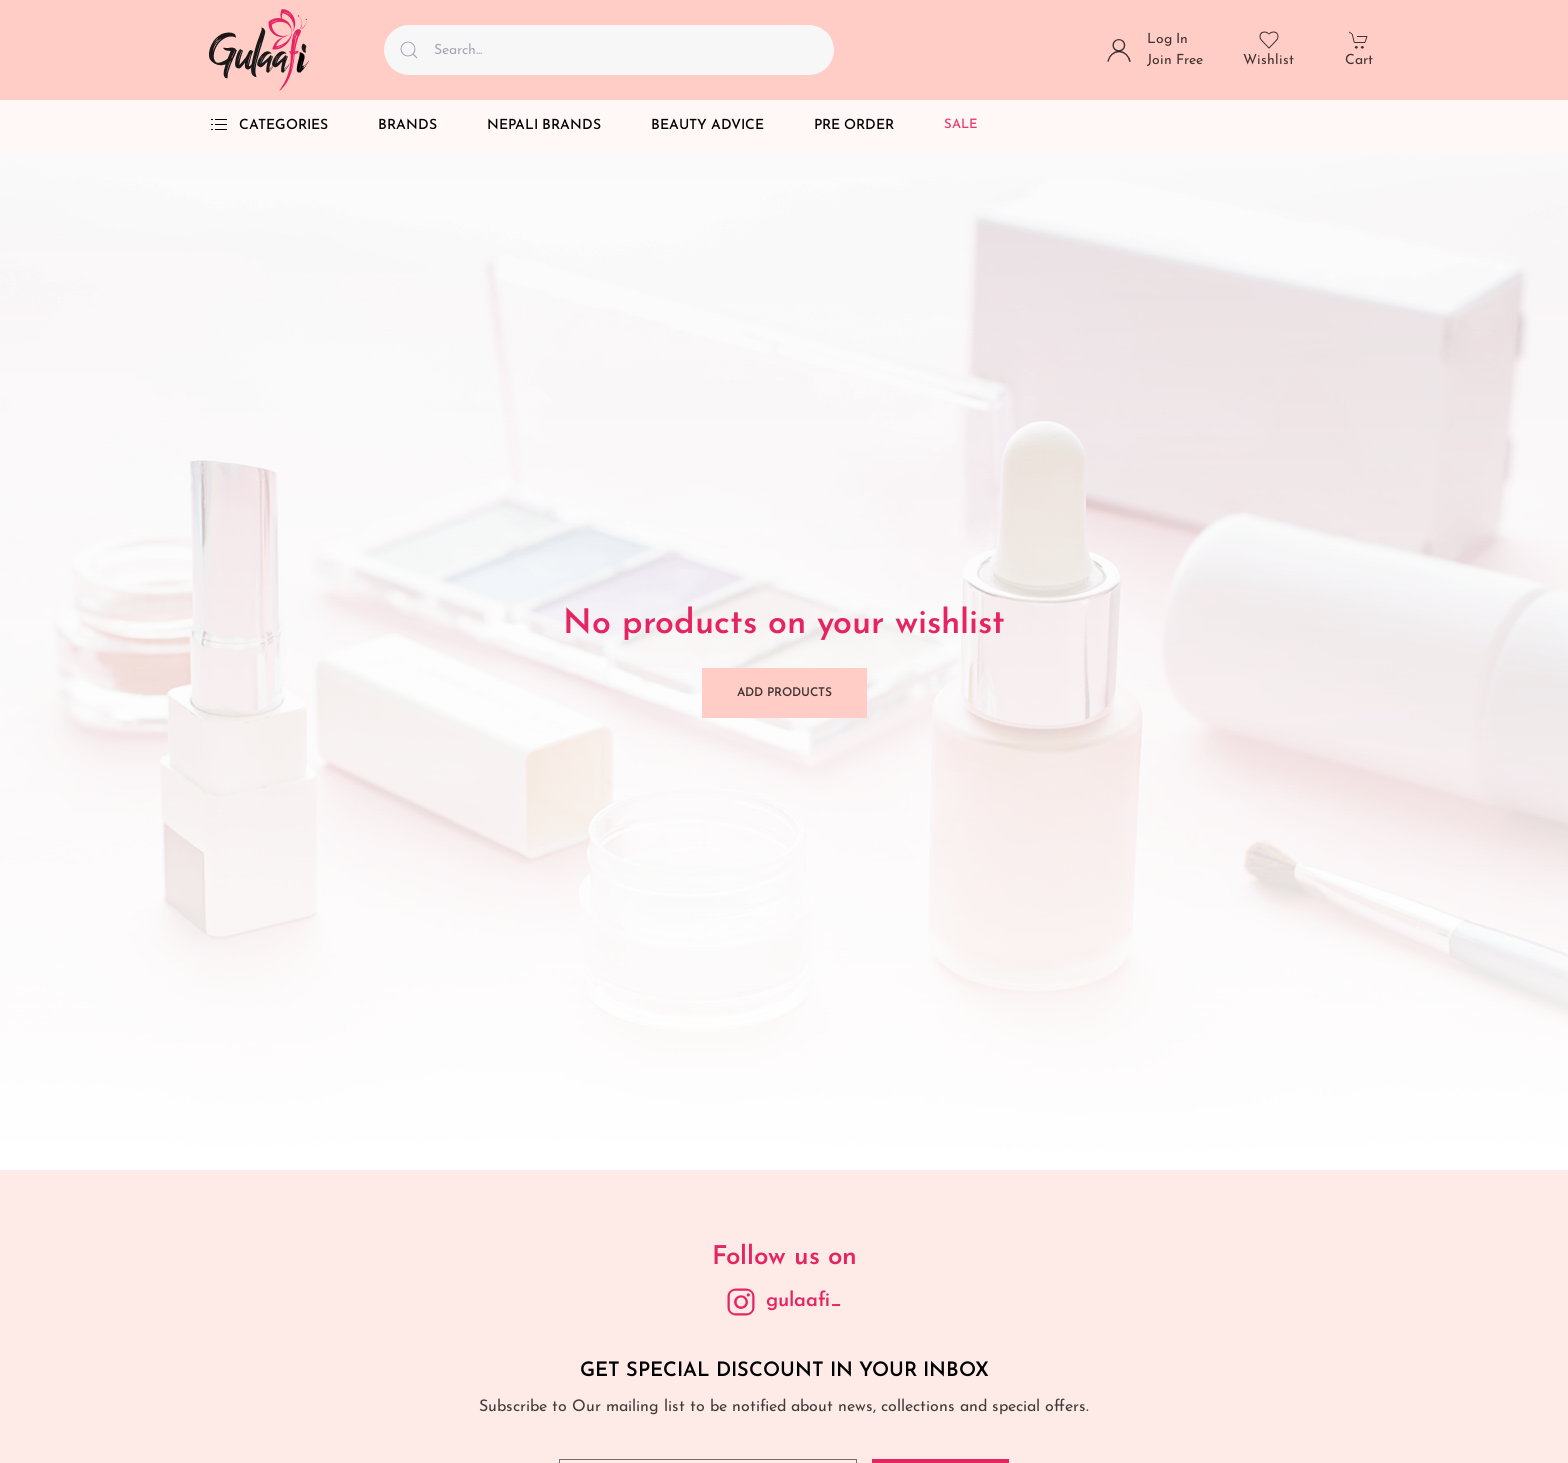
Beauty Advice (707, 125)
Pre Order (854, 125)
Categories (268, 125)
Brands (407, 125)
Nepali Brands (544, 125)
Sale (961, 124)
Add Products (784, 693)
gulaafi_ (804, 1301)
